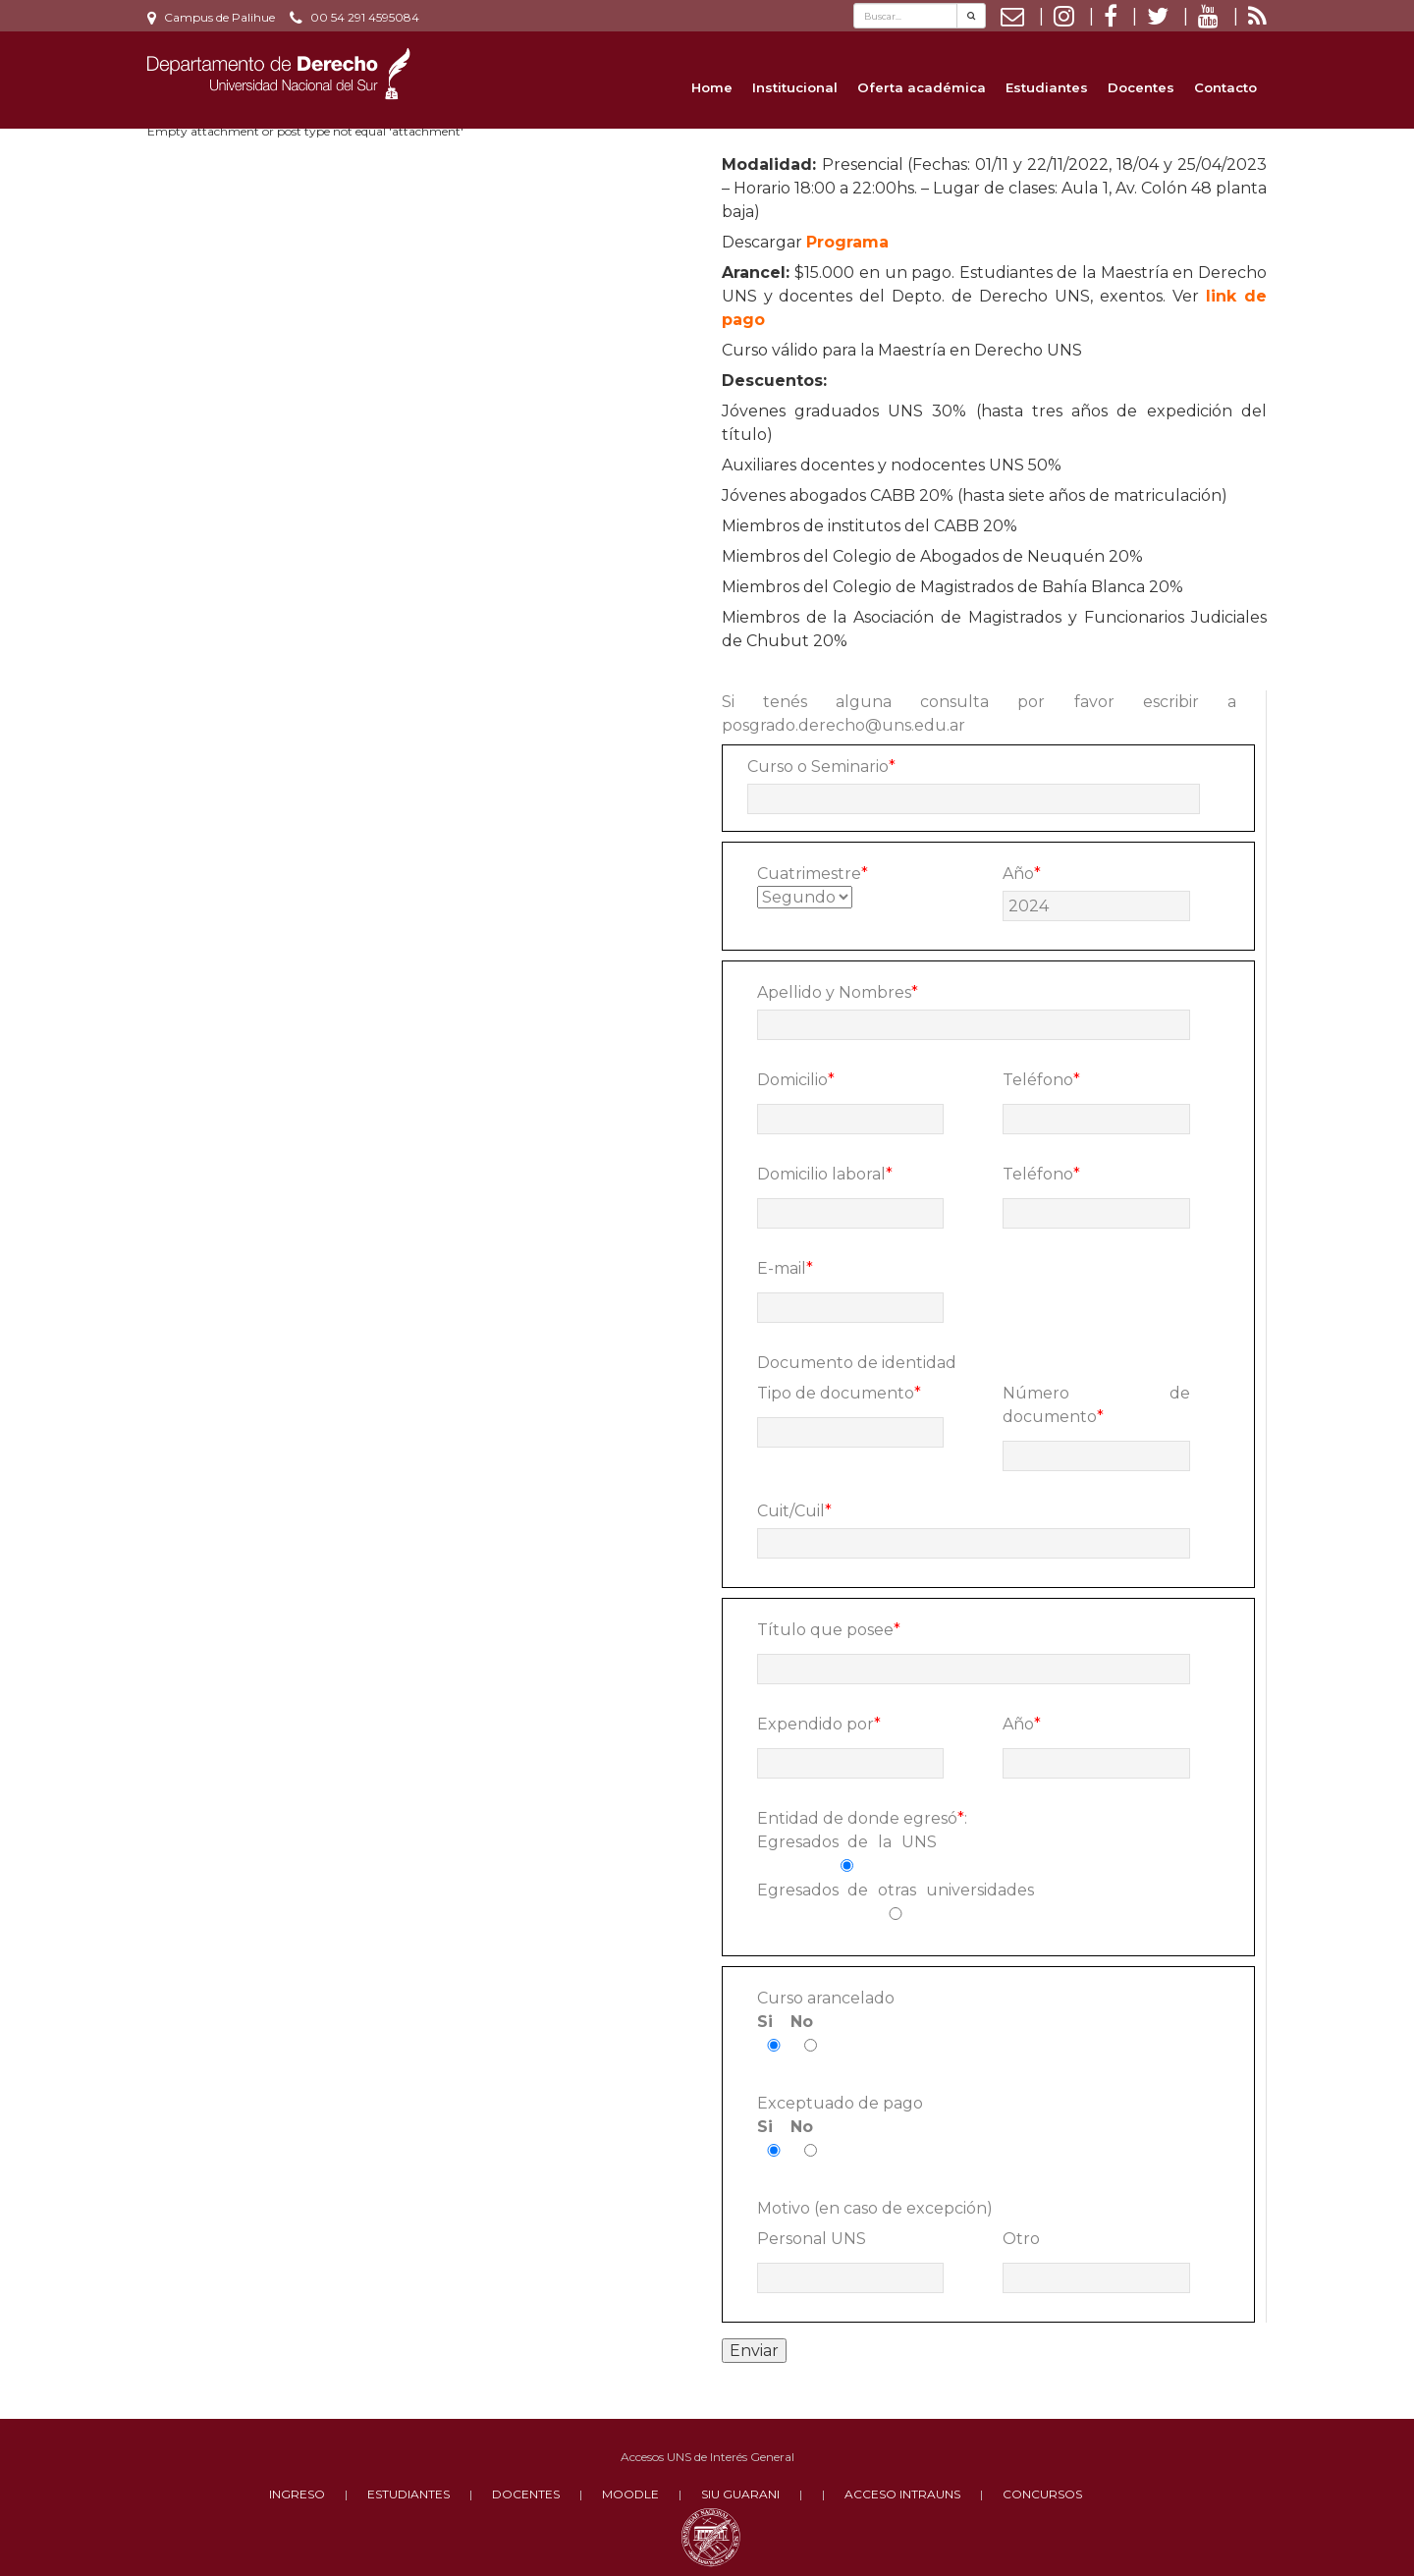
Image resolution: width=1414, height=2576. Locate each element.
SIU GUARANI (740, 2494)
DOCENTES (526, 2494)
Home (712, 87)
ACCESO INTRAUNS (902, 2494)
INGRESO (297, 2494)
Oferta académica (921, 87)
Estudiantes (1047, 87)
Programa (847, 242)
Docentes (1141, 87)
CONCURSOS (1042, 2494)
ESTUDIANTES (408, 2494)
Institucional (795, 87)
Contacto (1225, 87)
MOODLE (630, 2494)
